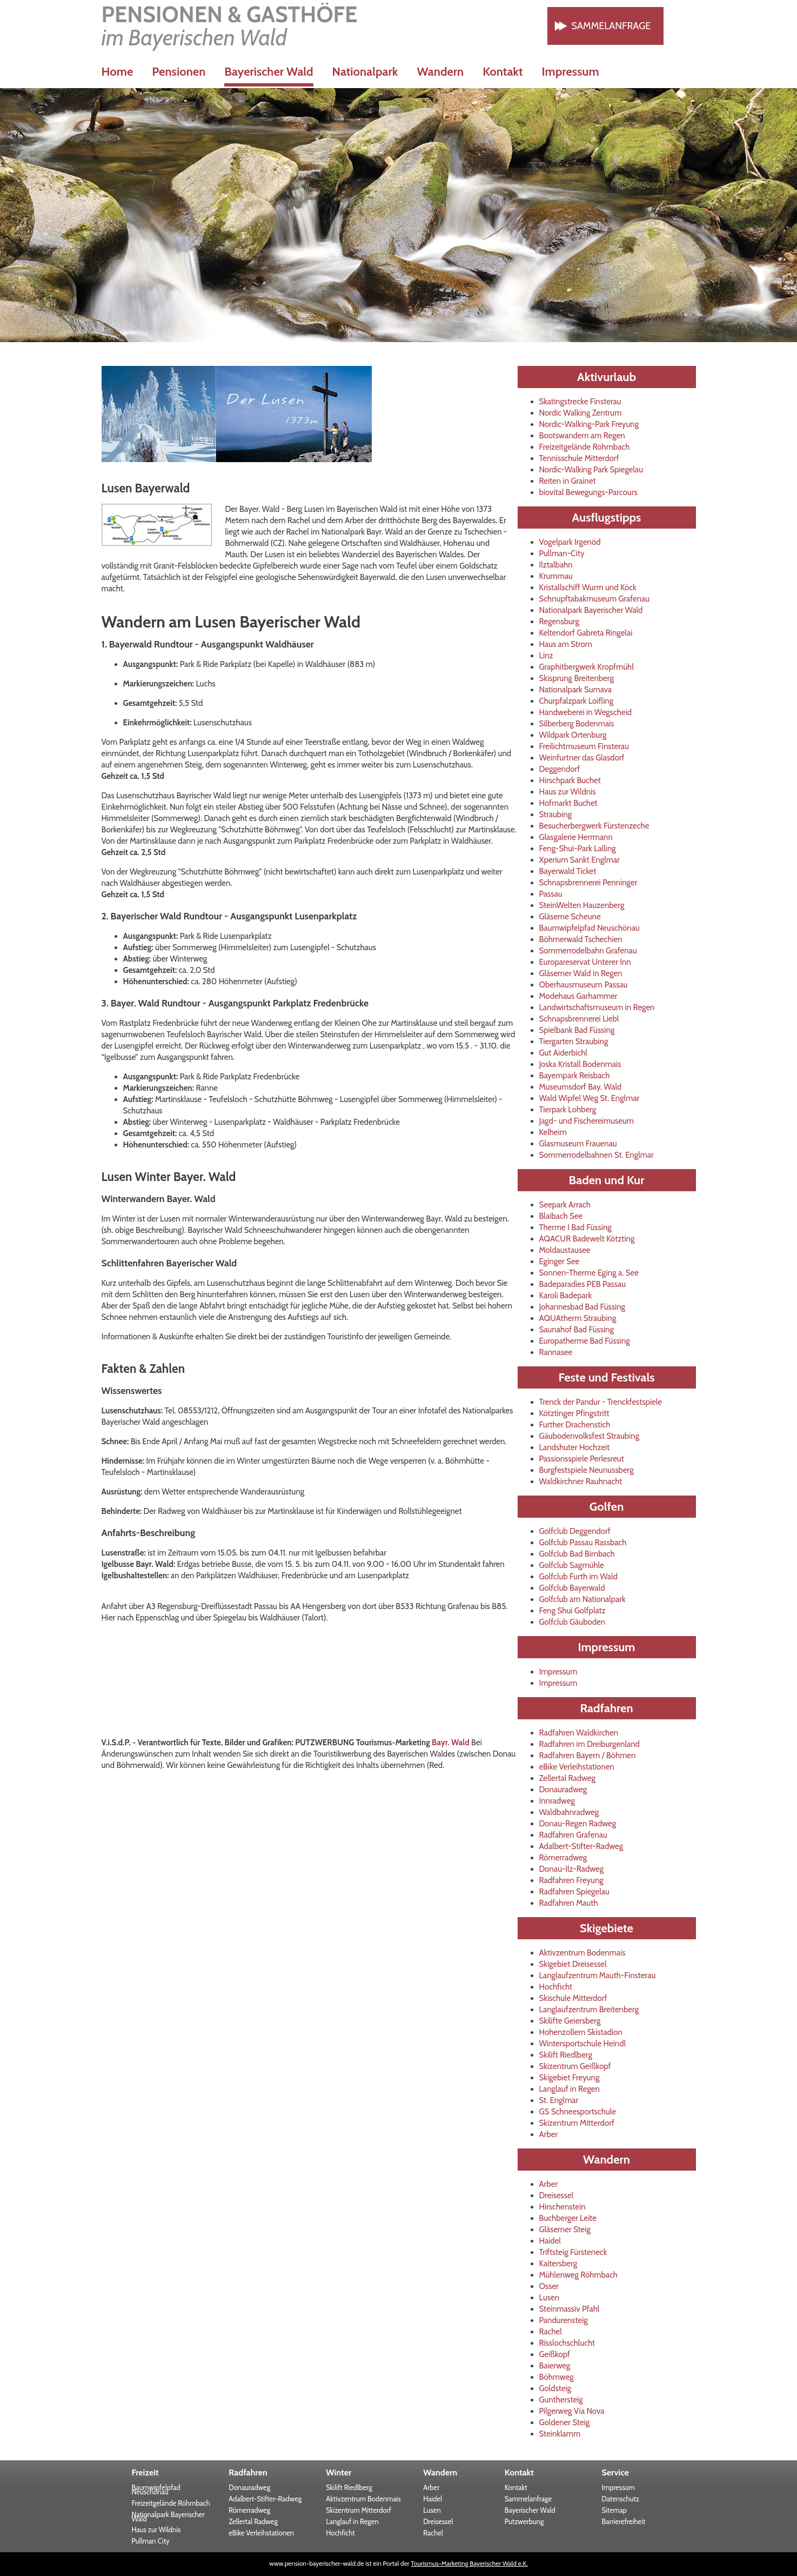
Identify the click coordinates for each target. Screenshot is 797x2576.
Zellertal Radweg (567, 1778)
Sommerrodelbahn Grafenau (588, 951)
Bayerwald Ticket (568, 871)
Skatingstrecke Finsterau (580, 401)
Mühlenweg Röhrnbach (578, 2275)
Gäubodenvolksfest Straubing (589, 1436)
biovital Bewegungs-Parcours (588, 492)
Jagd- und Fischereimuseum (586, 1121)
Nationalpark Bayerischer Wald (591, 610)
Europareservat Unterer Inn (585, 962)
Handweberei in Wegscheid (585, 712)
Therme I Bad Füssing (575, 1227)
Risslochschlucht (567, 2343)
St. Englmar (559, 2100)
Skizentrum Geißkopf (575, 2066)
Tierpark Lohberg (568, 1110)
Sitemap (614, 2510)
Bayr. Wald (451, 1742)
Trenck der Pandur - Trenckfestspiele (600, 1402)
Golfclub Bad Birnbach (577, 1554)
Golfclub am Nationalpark (582, 1599)
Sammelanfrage (611, 26)
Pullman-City (562, 553)
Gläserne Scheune (570, 917)
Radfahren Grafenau (573, 1835)
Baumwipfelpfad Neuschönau (589, 928)
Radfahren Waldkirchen (579, 1733)
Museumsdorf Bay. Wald (580, 1087)
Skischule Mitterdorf (573, 1998)
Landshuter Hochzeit (574, 1447)
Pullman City (150, 2541)
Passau (550, 894)
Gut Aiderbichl (563, 1053)
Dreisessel (556, 2195)
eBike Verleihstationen (576, 1767)
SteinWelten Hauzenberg (582, 905)
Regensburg (559, 621)
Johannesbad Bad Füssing (582, 1307)
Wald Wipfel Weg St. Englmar (589, 1098)
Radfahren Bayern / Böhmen (587, 1755)
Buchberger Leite (568, 2218)
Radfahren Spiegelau (574, 1892)
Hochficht (556, 1987)
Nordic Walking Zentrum (580, 413)
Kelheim (553, 1132)
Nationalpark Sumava (575, 690)
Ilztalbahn (556, 565)
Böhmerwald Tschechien (580, 939)
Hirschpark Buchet (570, 780)
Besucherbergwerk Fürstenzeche (594, 826)
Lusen (549, 2298)
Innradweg (557, 1801)
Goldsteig (555, 2388)
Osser (549, 2286)
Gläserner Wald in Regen (580, 973)
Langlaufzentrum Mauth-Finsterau (597, 1975)
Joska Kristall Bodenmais (580, 1064)
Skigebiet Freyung (569, 2078)
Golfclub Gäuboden (572, 1622)
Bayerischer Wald (530, 2510)
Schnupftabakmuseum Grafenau (594, 599)
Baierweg (555, 2366)
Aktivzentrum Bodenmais (582, 1953)
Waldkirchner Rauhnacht (580, 1481)
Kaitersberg (558, 2263)
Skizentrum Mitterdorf (576, 2123)
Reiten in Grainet (567, 481)
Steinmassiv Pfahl (569, 2309)
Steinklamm (560, 2434)
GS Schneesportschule (577, 2112)
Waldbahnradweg (569, 1812)
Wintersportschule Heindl (582, 2043)
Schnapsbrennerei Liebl (579, 1019)
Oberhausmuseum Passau (583, 985)
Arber (548, 2134)
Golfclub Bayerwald (572, 1588)
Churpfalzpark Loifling (576, 701)
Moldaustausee (565, 1250)
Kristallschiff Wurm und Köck (588, 587)
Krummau (556, 576)
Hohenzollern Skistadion (580, 2032)
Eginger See (559, 1261)
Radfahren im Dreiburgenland (589, 1744)
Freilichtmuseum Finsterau (584, 746)
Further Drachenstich (575, 1425)
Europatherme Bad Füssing (584, 1341)
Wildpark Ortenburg (573, 735)
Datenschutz (620, 2498)
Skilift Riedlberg (565, 2055)
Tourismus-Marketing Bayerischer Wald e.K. (469, 2563)
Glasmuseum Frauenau (578, 1144)
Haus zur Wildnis (567, 792)
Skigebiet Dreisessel (573, 1964)
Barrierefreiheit (624, 2521)
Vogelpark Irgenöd (570, 542)
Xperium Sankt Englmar (579, 860)
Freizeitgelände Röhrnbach (584, 447)
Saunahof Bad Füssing (576, 1329)
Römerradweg (563, 1858)
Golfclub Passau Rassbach (583, 1542)
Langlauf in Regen (569, 2089)
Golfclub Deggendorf (575, 1531)
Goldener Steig (564, 2422)
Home (117, 71)
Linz (546, 655)
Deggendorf (559, 769)
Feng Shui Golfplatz (572, 1611)
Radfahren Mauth (568, 1903)
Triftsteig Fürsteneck (573, 2252)
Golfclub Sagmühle (571, 1565)
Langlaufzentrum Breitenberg (589, 2009)
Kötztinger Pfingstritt (574, 1413)
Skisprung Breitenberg (576, 678)
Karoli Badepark (565, 1295)
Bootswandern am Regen (582, 436)
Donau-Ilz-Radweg (571, 1869)
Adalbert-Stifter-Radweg (581, 1846)
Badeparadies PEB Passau (582, 1284)
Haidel (550, 2241)
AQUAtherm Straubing (578, 1318)
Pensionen (178, 71)
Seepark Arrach (565, 1205)
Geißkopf (554, 2354)
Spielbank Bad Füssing (577, 1030)
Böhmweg (556, 2377)
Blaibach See (561, 1216)
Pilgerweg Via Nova (572, 2411)
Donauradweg (563, 1789)
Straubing (555, 814)
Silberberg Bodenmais (576, 724)
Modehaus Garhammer (578, 996)
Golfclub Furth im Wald (578, 1576)
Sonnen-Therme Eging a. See (589, 1273)
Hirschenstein (562, 2207)
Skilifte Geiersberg (570, 2021)
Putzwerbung (524, 2521)
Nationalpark (365, 71)
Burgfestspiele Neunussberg (586, 1470)
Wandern (440, 71)
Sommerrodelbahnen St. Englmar (596, 1155)
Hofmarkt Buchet (568, 803)
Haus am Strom (565, 644)
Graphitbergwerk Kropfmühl (586, 667)
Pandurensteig (563, 2320)
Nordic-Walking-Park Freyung (589, 424)
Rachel (550, 2332)
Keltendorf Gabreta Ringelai (586, 633)
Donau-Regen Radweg (578, 1823)
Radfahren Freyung (571, 1880)
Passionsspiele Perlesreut (581, 1459)
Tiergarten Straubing (573, 1041)
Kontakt (503, 71)
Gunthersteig (561, 2400)
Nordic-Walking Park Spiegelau (591, 470)
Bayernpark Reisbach (574, 1075)
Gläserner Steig (565, 2229)
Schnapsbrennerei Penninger (588, 882)
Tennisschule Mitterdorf (579, 458)
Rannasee (556, 1352)
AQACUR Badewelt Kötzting (587, 1239)
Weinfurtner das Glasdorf (582, 758)
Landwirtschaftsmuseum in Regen (597, 1007)
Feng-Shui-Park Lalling (577, 848)
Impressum (570, 71)
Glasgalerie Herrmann (576, 837)
